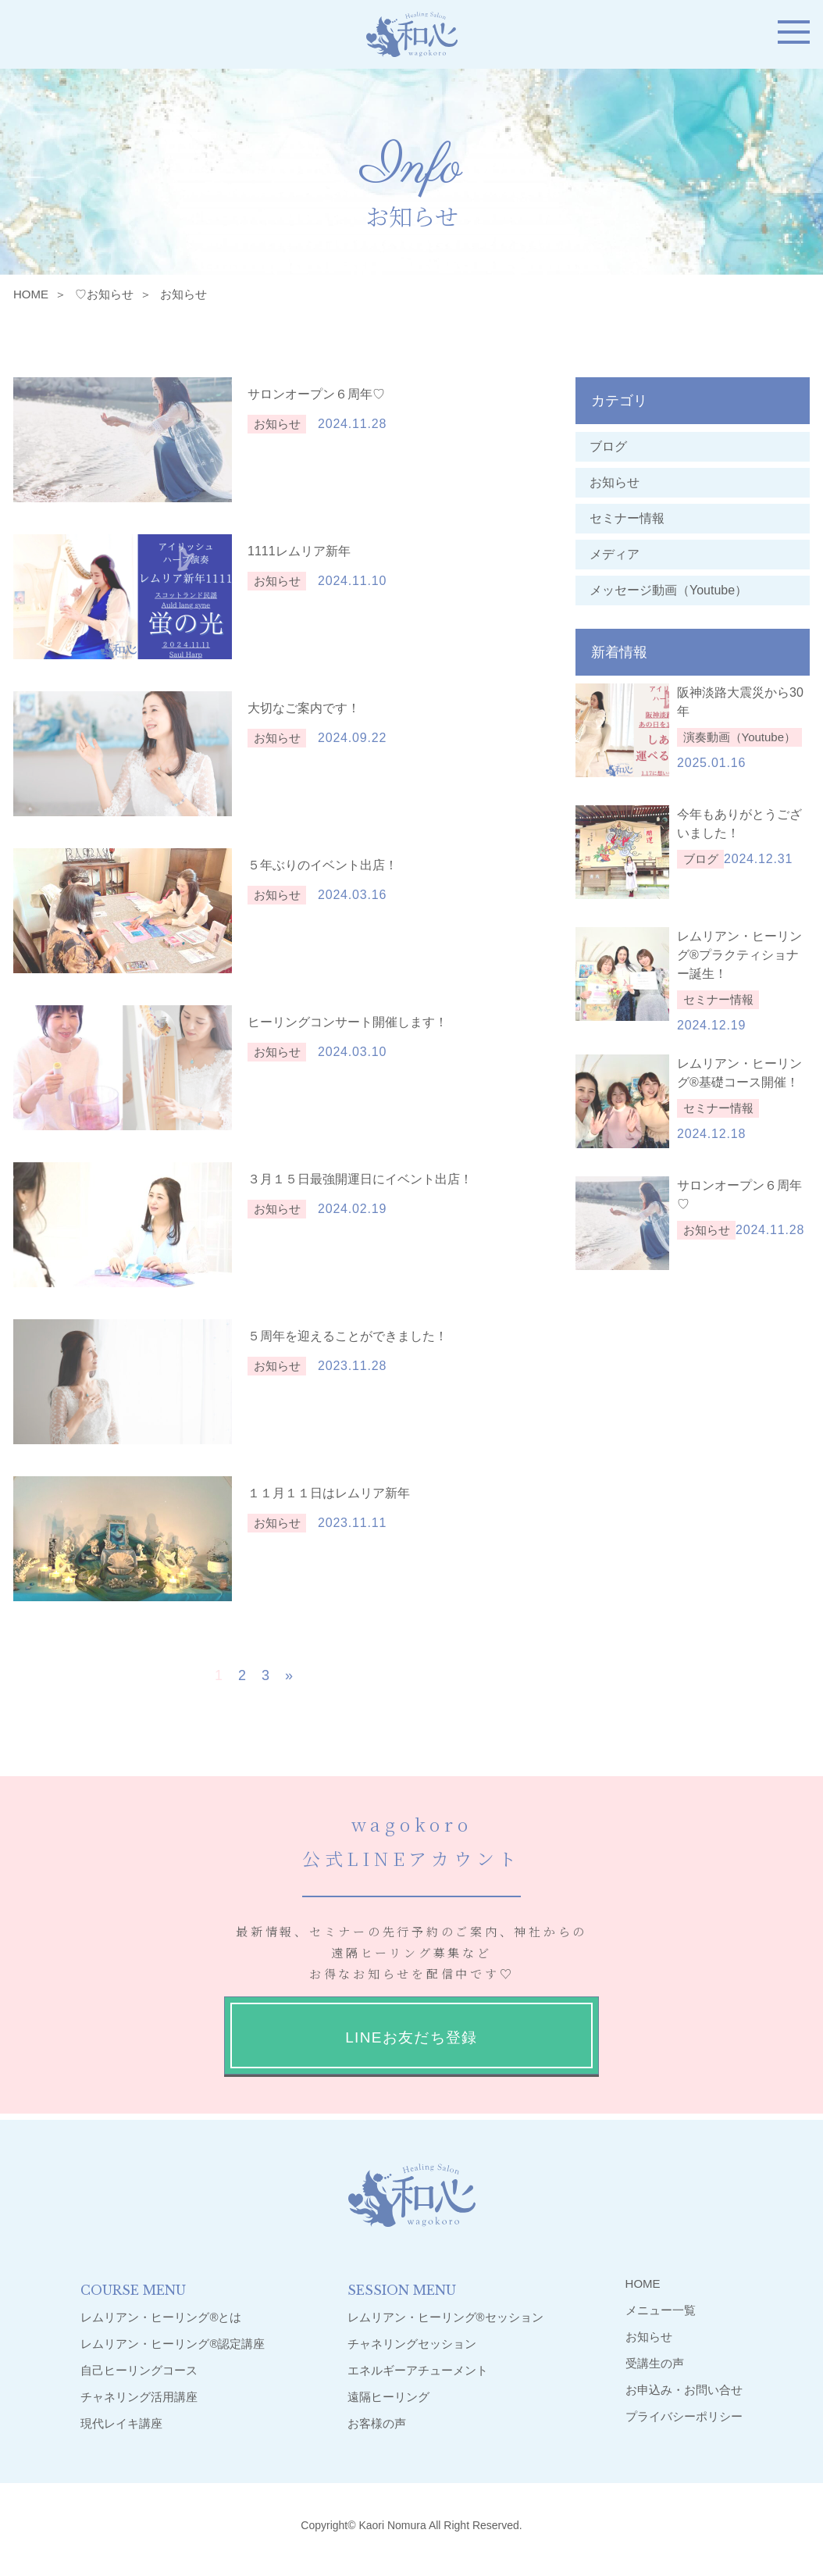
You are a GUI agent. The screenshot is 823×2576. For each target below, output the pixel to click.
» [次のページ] (289, 1675)
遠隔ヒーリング (388, 2396)
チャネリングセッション (411, 2343)
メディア (615, 554)
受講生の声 (654, 2363)
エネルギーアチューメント (417, 2370)
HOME (30, 294)
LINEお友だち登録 (411, 2037)
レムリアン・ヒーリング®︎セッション (445, 2317)
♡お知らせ (104, 294)
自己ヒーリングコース (139, 2370)
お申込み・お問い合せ (684, 2389)
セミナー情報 (627, 518)
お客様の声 (376, 2423)
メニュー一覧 (660, 2310)
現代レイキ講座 (121, 2423)
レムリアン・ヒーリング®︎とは (160, 2317)
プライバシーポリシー (684, 2416)
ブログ (608, 446)
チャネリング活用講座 (139, 2396)
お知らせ (615, 482)
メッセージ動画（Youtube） (675, 590)
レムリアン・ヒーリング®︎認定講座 (172, 2343)
